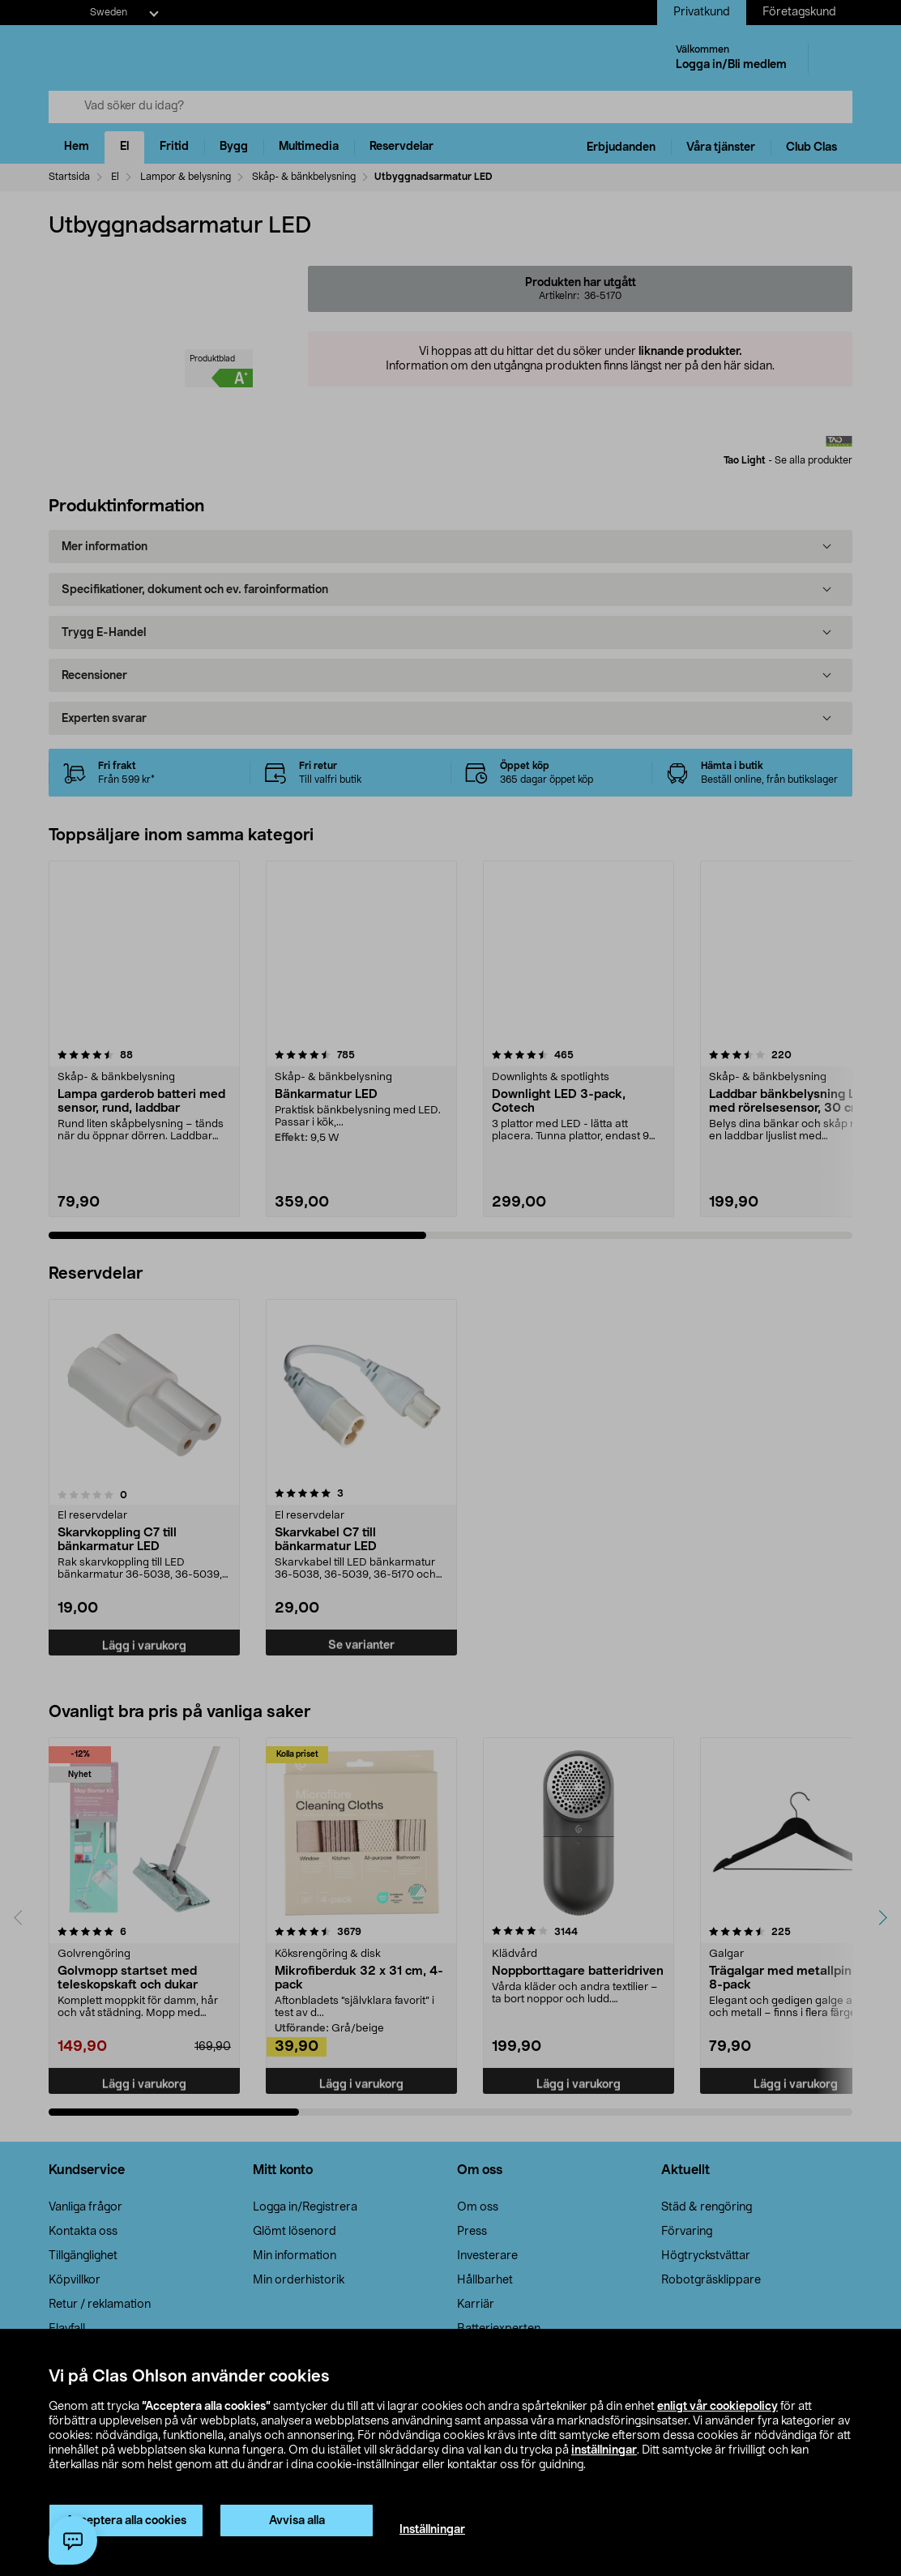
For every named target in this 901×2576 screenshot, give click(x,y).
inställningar (604, 2450)
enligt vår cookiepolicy (717, 2406)
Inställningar (432, 2529)
